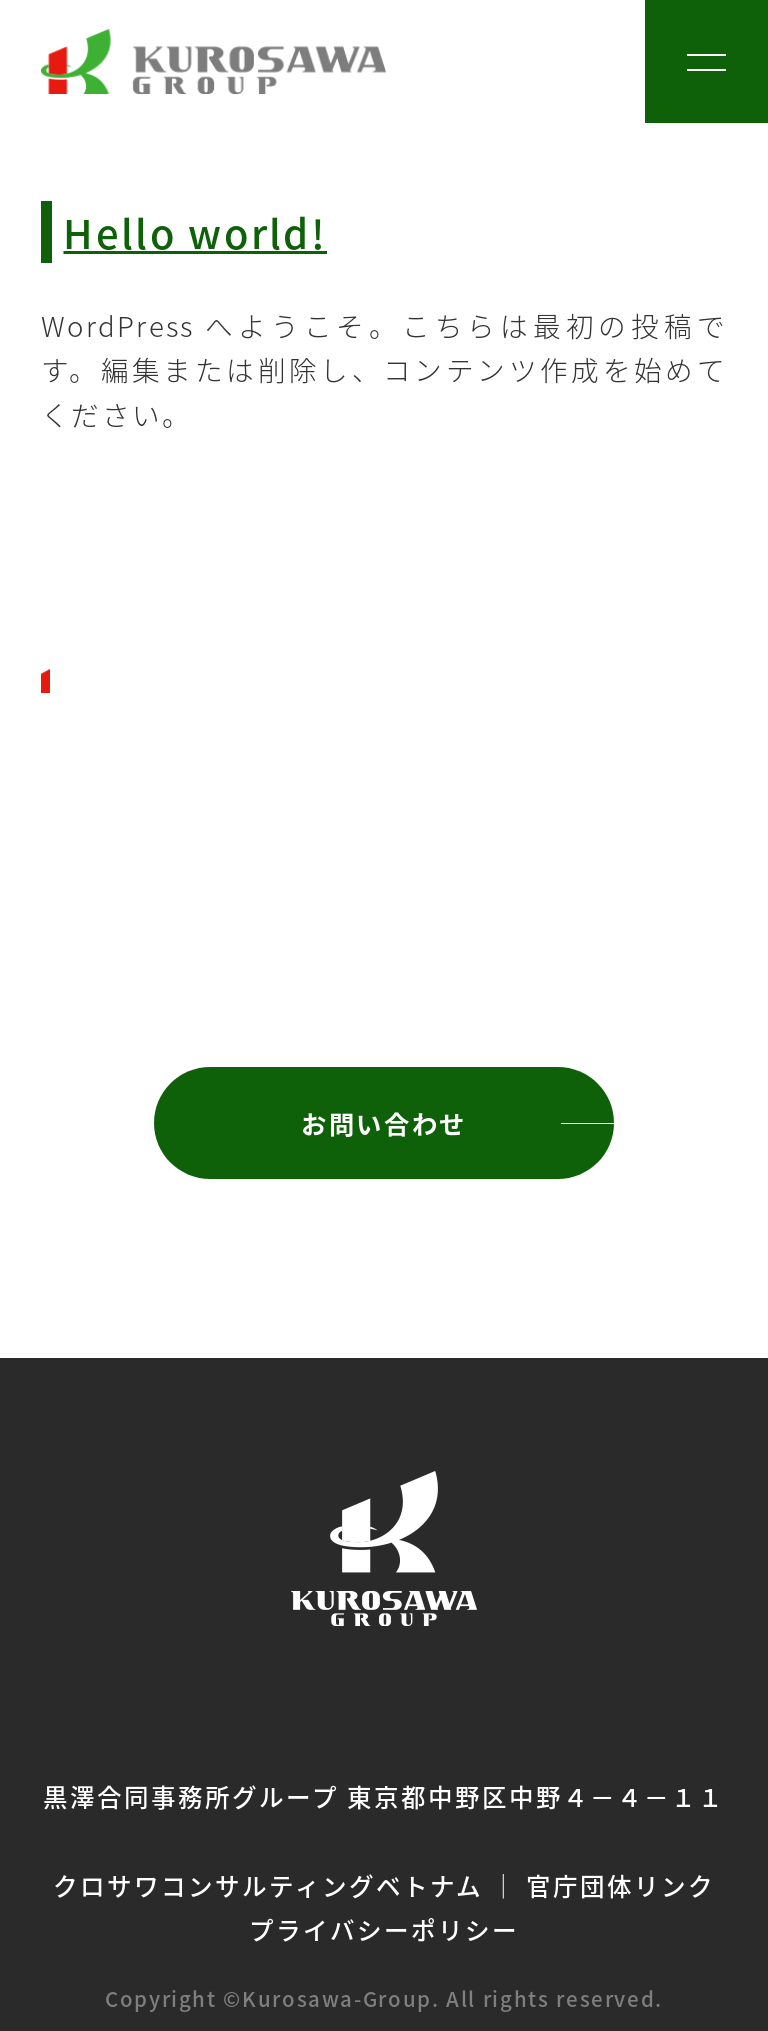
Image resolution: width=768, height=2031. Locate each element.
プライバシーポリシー (384, 1929)
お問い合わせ (383, 1123)
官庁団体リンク (620, 1885)
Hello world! (195, 231)
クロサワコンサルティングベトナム (267, 1885)
